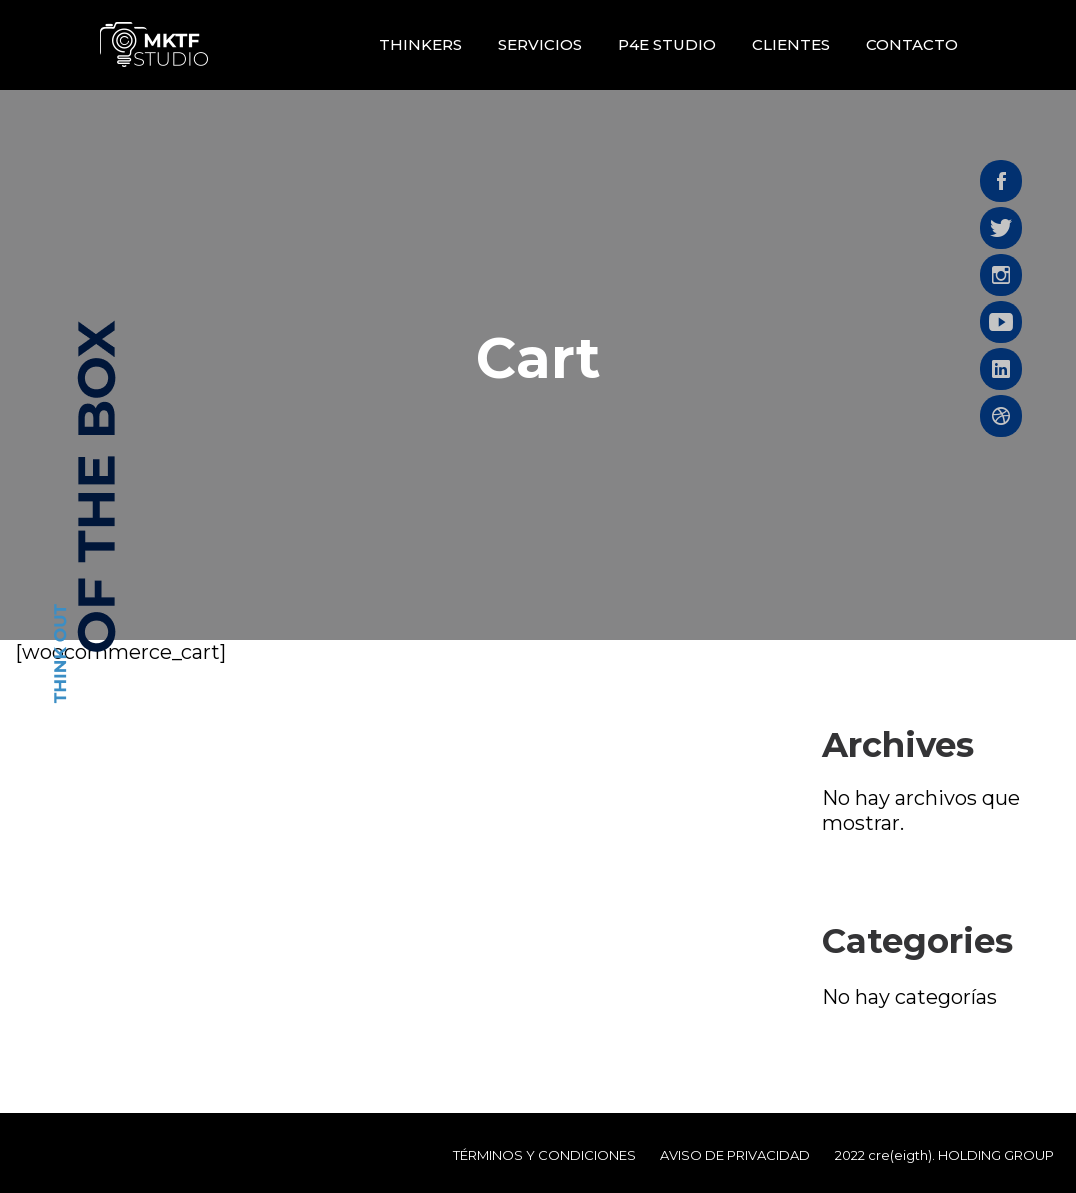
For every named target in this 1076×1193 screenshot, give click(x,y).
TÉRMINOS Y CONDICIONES (544, 1155)
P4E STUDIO (667, 44)
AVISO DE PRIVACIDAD (735, 1155)
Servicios (540, 44)
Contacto (912, 44)
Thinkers (420, 44)
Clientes (791, 44)
